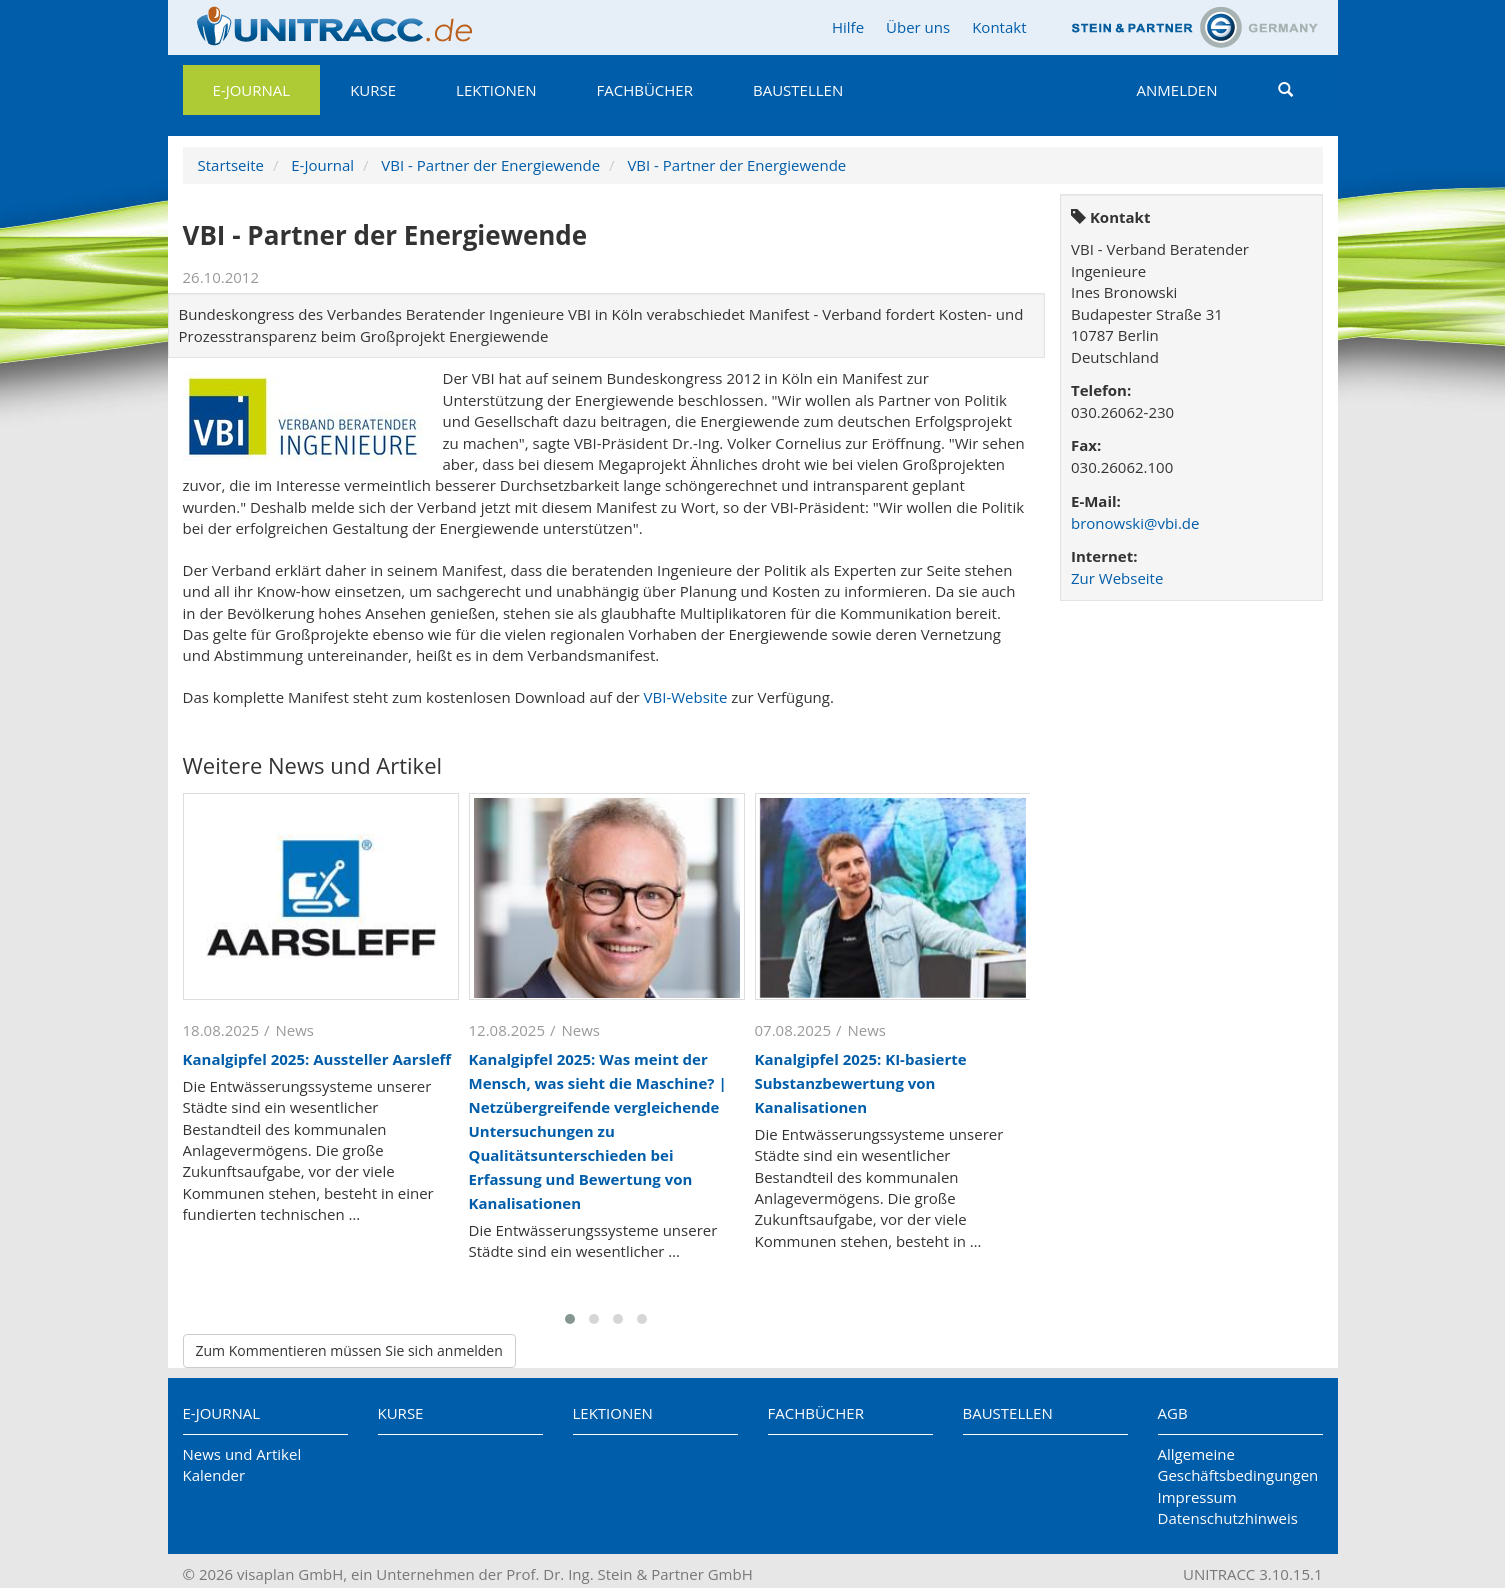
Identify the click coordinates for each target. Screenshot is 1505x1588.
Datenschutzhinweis (1228, 1518)
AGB (1173, 1413)
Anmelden (1177, 90)
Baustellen (798, 90)
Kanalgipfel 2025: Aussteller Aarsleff (317, 1059)
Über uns (918, 27)
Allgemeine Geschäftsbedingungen (1238, 1464)
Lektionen (496, 90)
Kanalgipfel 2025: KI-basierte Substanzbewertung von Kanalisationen (861, 1083)
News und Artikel (242, 1454)
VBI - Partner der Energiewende (490, 165)
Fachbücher (645, 90)
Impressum (1197, 1497)
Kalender (214, 1475)
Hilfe (848, 27)
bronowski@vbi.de (1135, 523)
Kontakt (999, 27)
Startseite (231, 165)
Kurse (373, 90)
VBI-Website (686, 697)
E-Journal (252, 90)
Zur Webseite (1117, 578)
